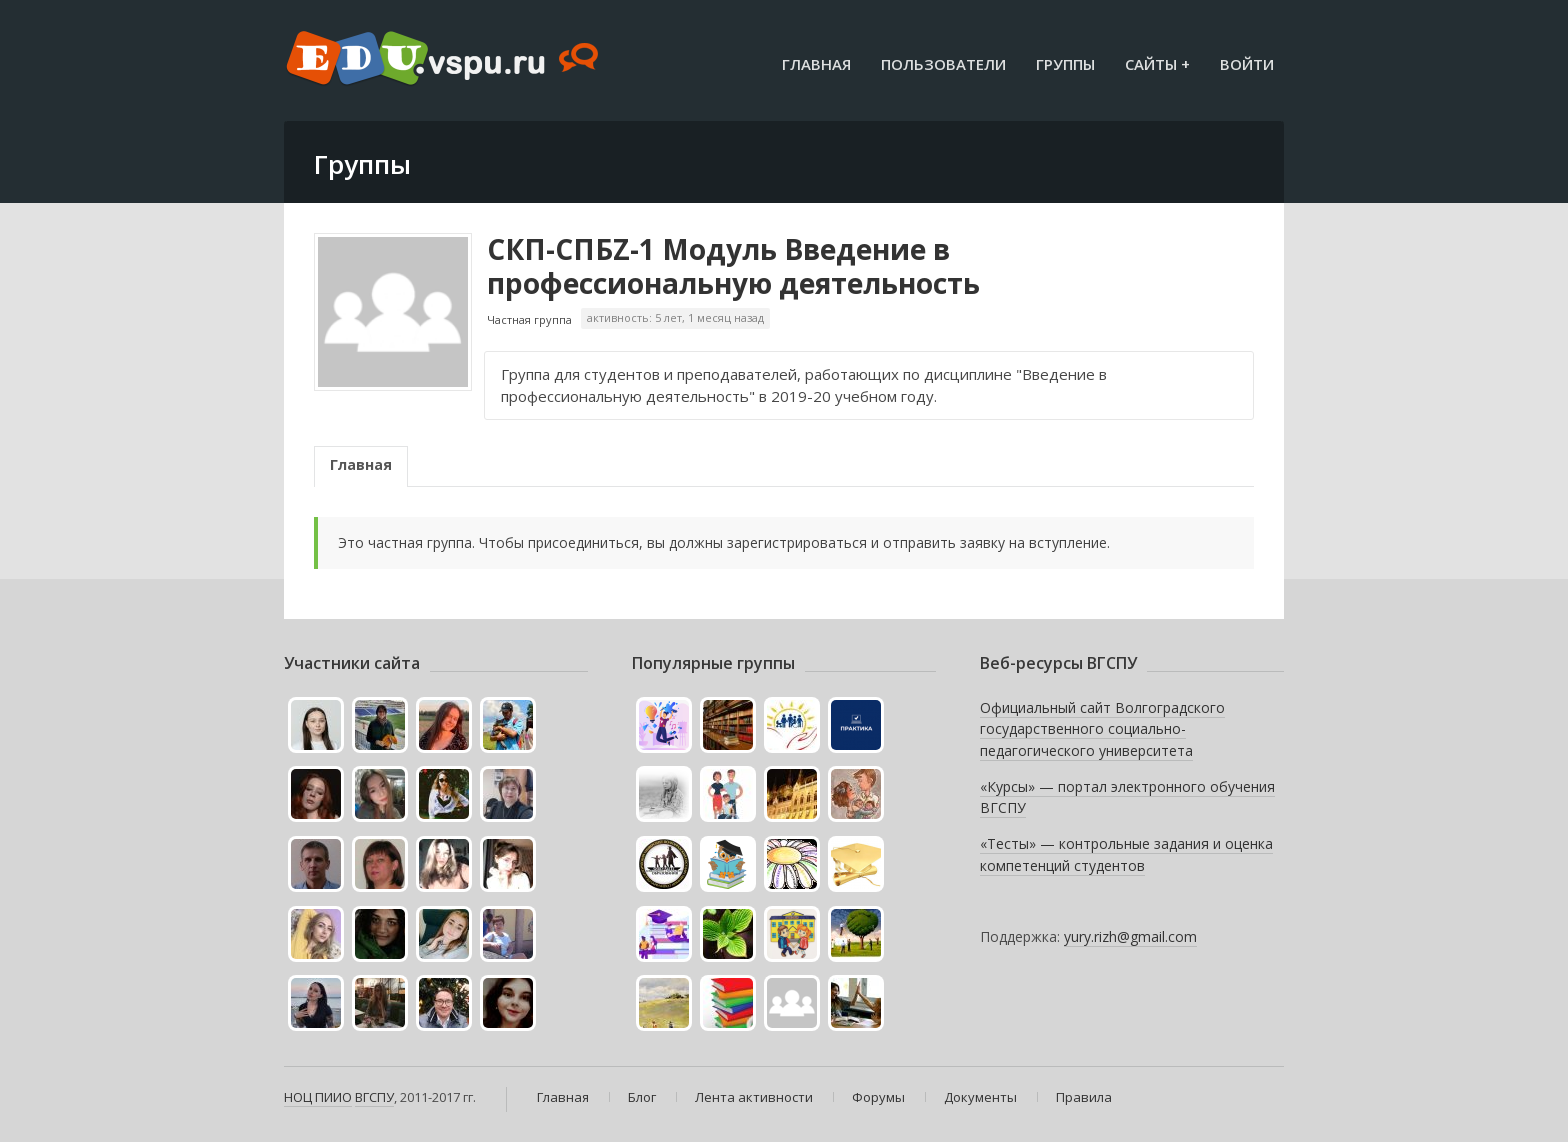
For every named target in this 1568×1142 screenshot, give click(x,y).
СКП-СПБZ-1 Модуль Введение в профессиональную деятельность (733, 266)
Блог (642, 1097)
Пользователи (943, 64)
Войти (1247, 64)
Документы (980, 1097)
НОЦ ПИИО (318, 1097)
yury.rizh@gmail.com (1130, 936)
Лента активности (754, 1097)
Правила (1084, 1097)
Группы (1065, 64)
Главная (816, 64)
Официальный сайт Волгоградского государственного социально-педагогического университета (1102, 729)
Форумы (878, 1097)
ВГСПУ (374, 1097)
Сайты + (1157, 64)
